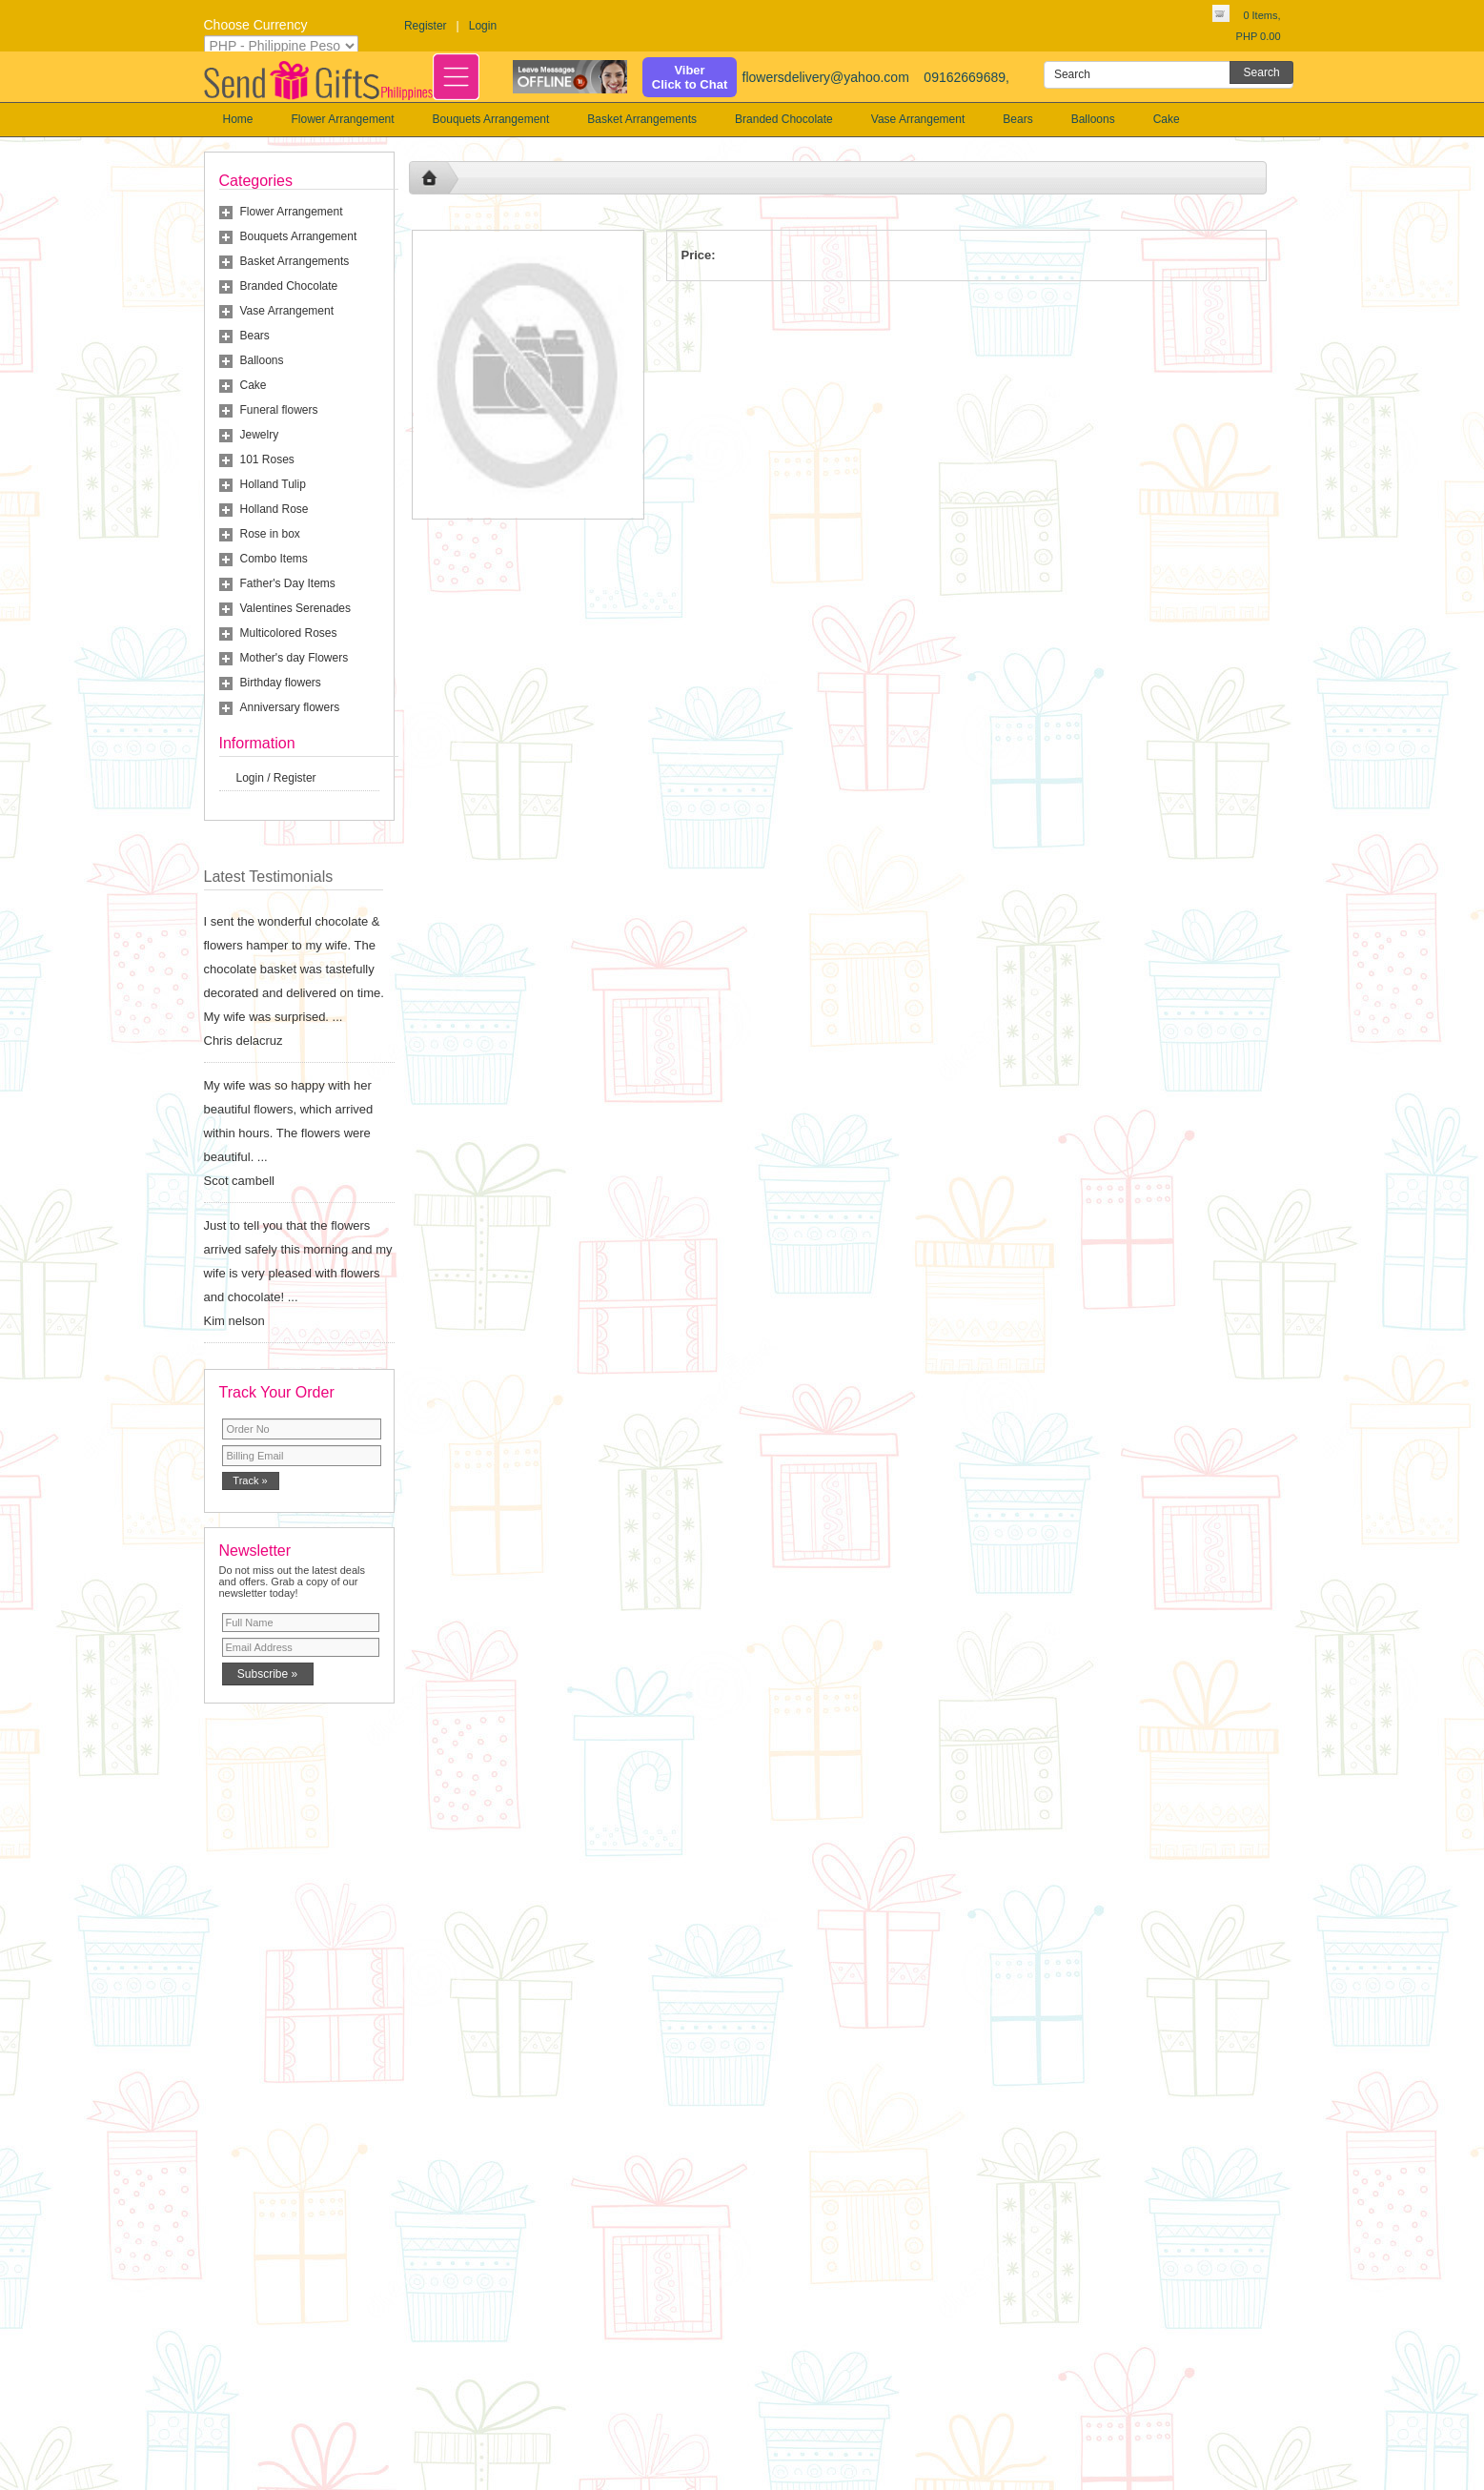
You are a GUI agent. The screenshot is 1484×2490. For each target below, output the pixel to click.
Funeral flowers (279, 410)
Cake (1166, 119)
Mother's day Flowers (294, 657)
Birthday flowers (280, 682)
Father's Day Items (287, 583)
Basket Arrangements (642, 119)
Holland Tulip (273, 484)
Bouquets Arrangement (491, 119)
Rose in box (270, 534)
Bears (1017, 119)
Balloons (1093, 119)
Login (483, 25)
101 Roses (267, 459)
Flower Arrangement (343, 119)
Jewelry (259, 434)
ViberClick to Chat (689, 77)
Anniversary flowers (290, 707)
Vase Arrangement (918, 119)
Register (425, 25)
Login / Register (276, 778)
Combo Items (274, 558)
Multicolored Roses (288, 633)
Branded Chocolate (784, 119)
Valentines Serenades (296, 608)
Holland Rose (274, 509)
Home (238, 119)
